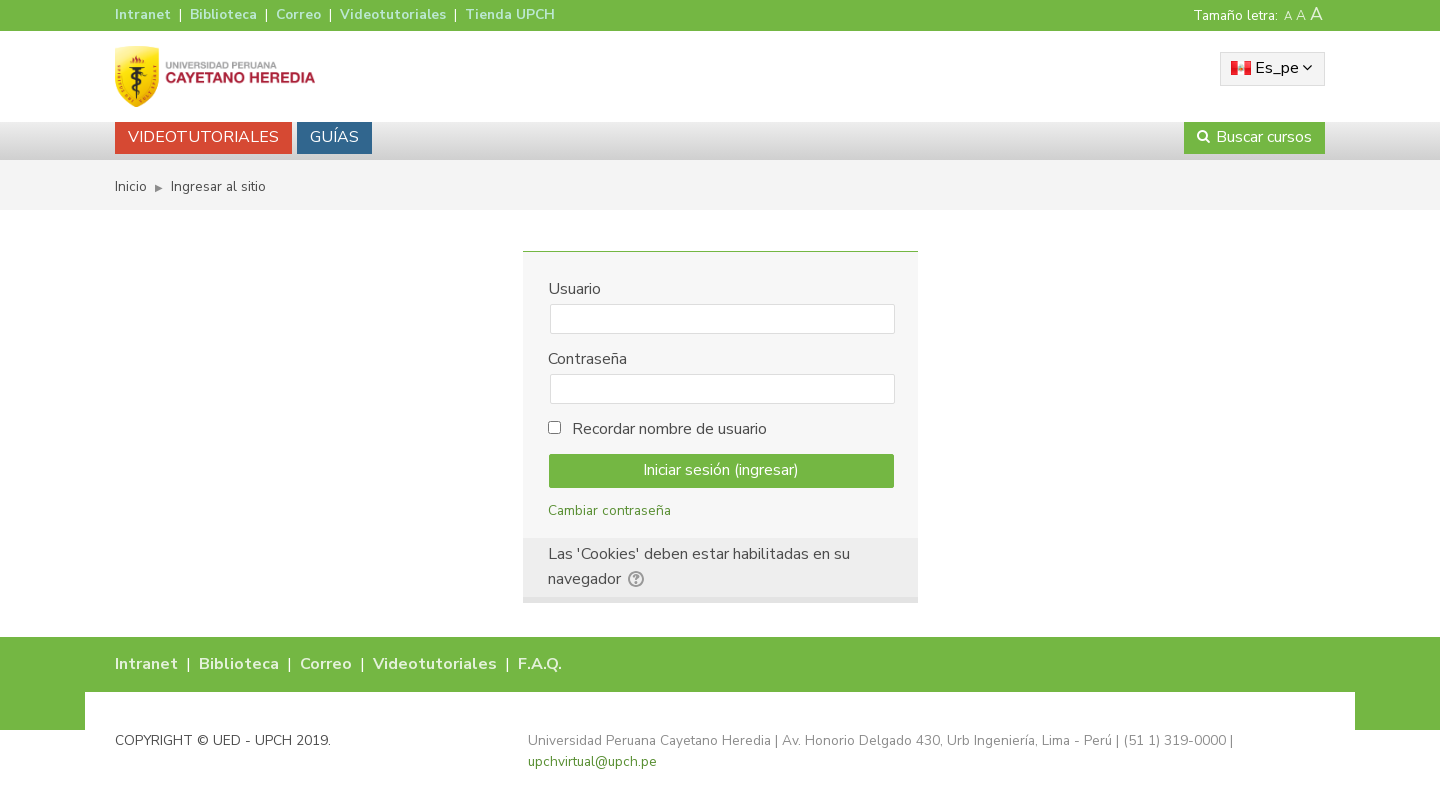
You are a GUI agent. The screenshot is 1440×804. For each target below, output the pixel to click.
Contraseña (587, 359)
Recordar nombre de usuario (669, 429)
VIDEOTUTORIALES (203, 137)
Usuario (574, 289)
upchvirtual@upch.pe (592, 761)
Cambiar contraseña (609, 510)
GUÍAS (334, 137)
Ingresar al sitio (218, 186)
